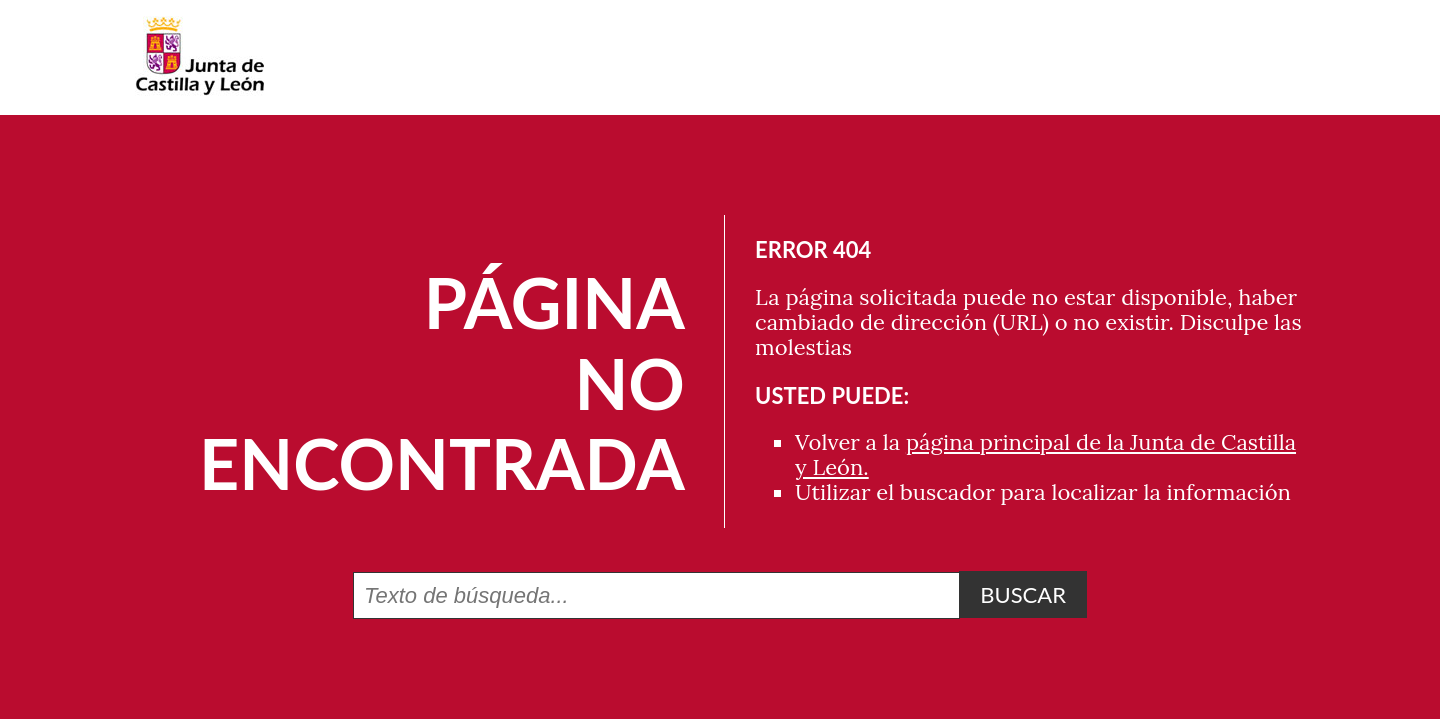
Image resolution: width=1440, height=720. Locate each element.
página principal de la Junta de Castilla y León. (1045, 454)
